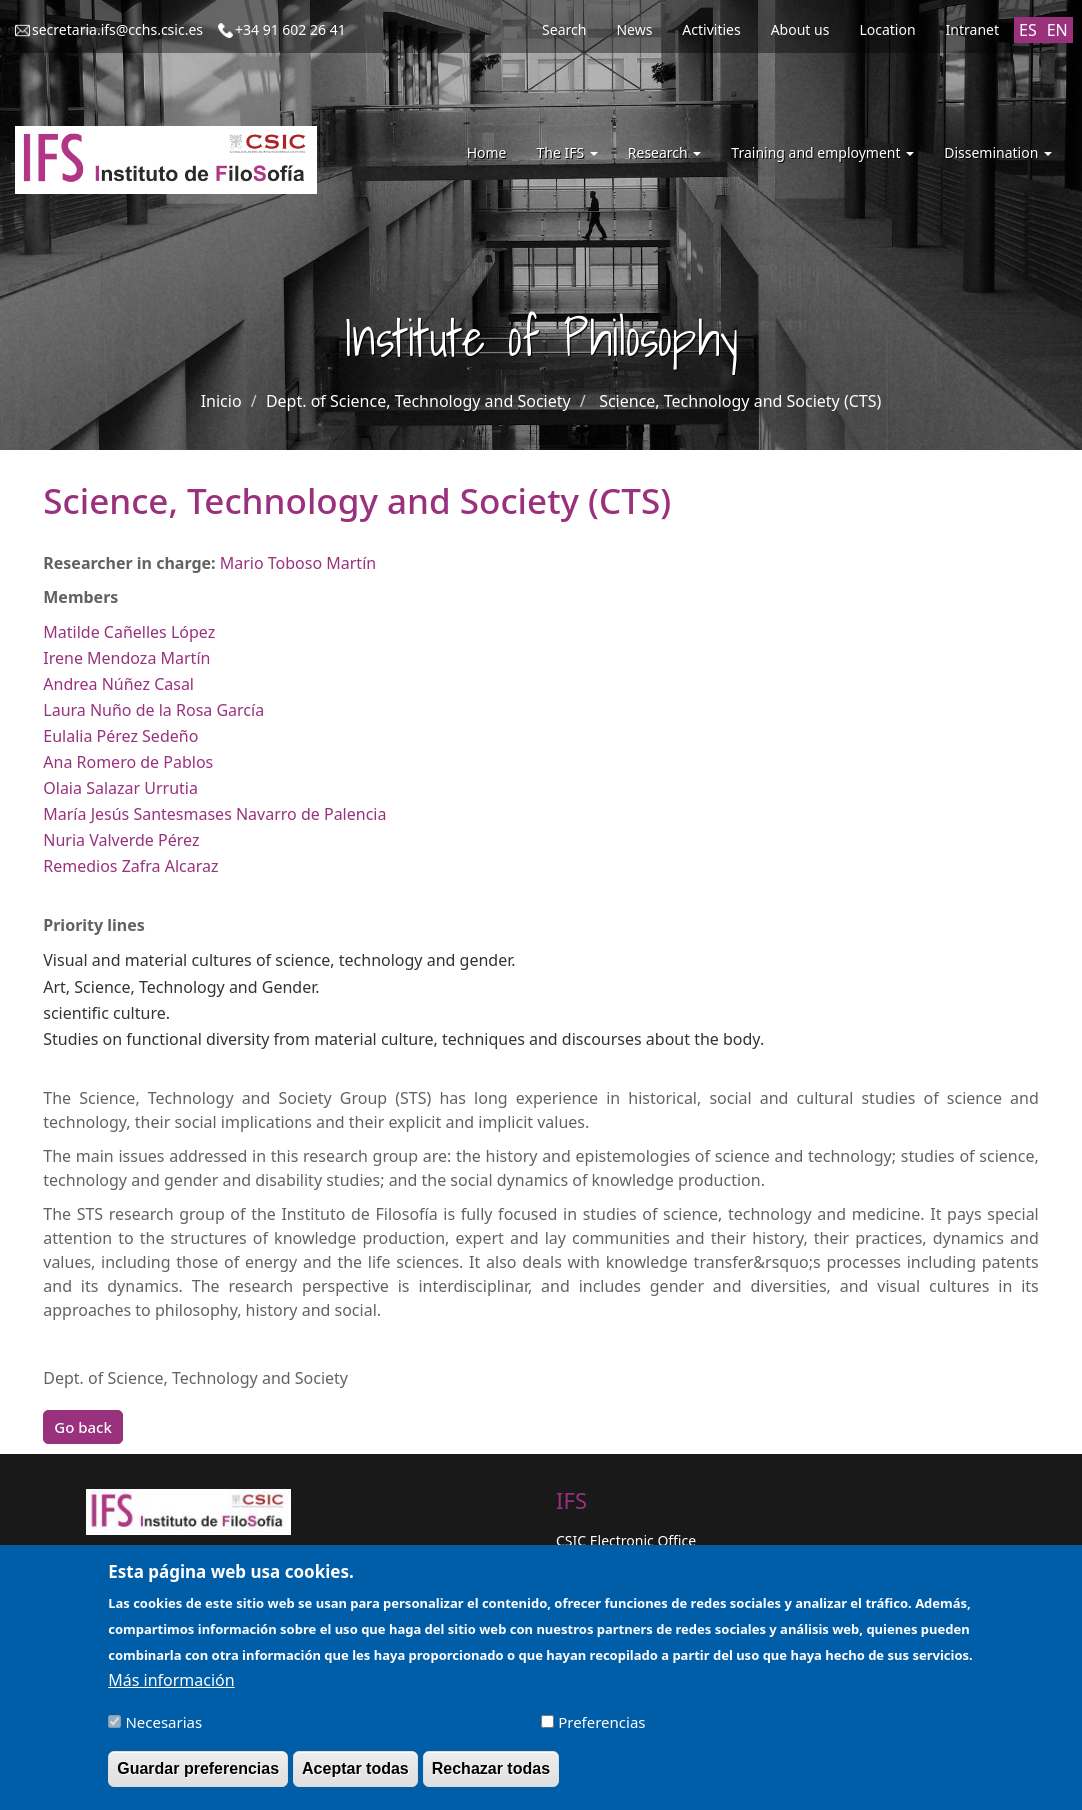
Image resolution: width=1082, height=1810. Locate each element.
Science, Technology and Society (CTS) (740, 401)
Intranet (972, 29)
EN (1057, 30)
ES (1028, 30)
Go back (83, 1427)
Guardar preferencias (198, 1777)
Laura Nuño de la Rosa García (153, 710)
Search (564, 29)
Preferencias (601, 1731)
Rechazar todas (491, 1777)
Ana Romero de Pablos (128, 762)
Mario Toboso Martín (298, 563)
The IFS (566, 152)
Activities (711, 29)
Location (887, 29)
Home (487, 152)
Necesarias (163, 1731)
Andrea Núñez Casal (118, 684)
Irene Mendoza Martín (126, 658)
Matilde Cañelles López (129, 632)
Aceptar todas (355, 1777)
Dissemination (998, 152)
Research (665, 152)
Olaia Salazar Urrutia (120, 788)
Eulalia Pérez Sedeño (120, 736)
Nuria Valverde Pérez (121, 840)
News (634, 29)
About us (800, 29)
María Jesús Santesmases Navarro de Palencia (214, 814)
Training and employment (822, 152)
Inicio (221, 401)
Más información (171, 1689)
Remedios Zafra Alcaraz (130, 866)
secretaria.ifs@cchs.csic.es (117, 29)
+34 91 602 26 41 (290, 29)
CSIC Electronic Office (626, 1540)
